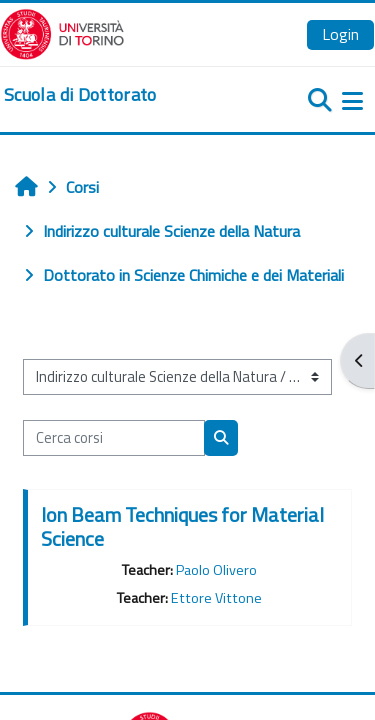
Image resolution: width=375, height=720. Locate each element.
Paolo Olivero (216, 570)
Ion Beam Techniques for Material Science (182, 526)
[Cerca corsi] (114, 438)
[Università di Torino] (62, 32)
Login (340, 34)
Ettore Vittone (216, 598)
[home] (80, 95)
